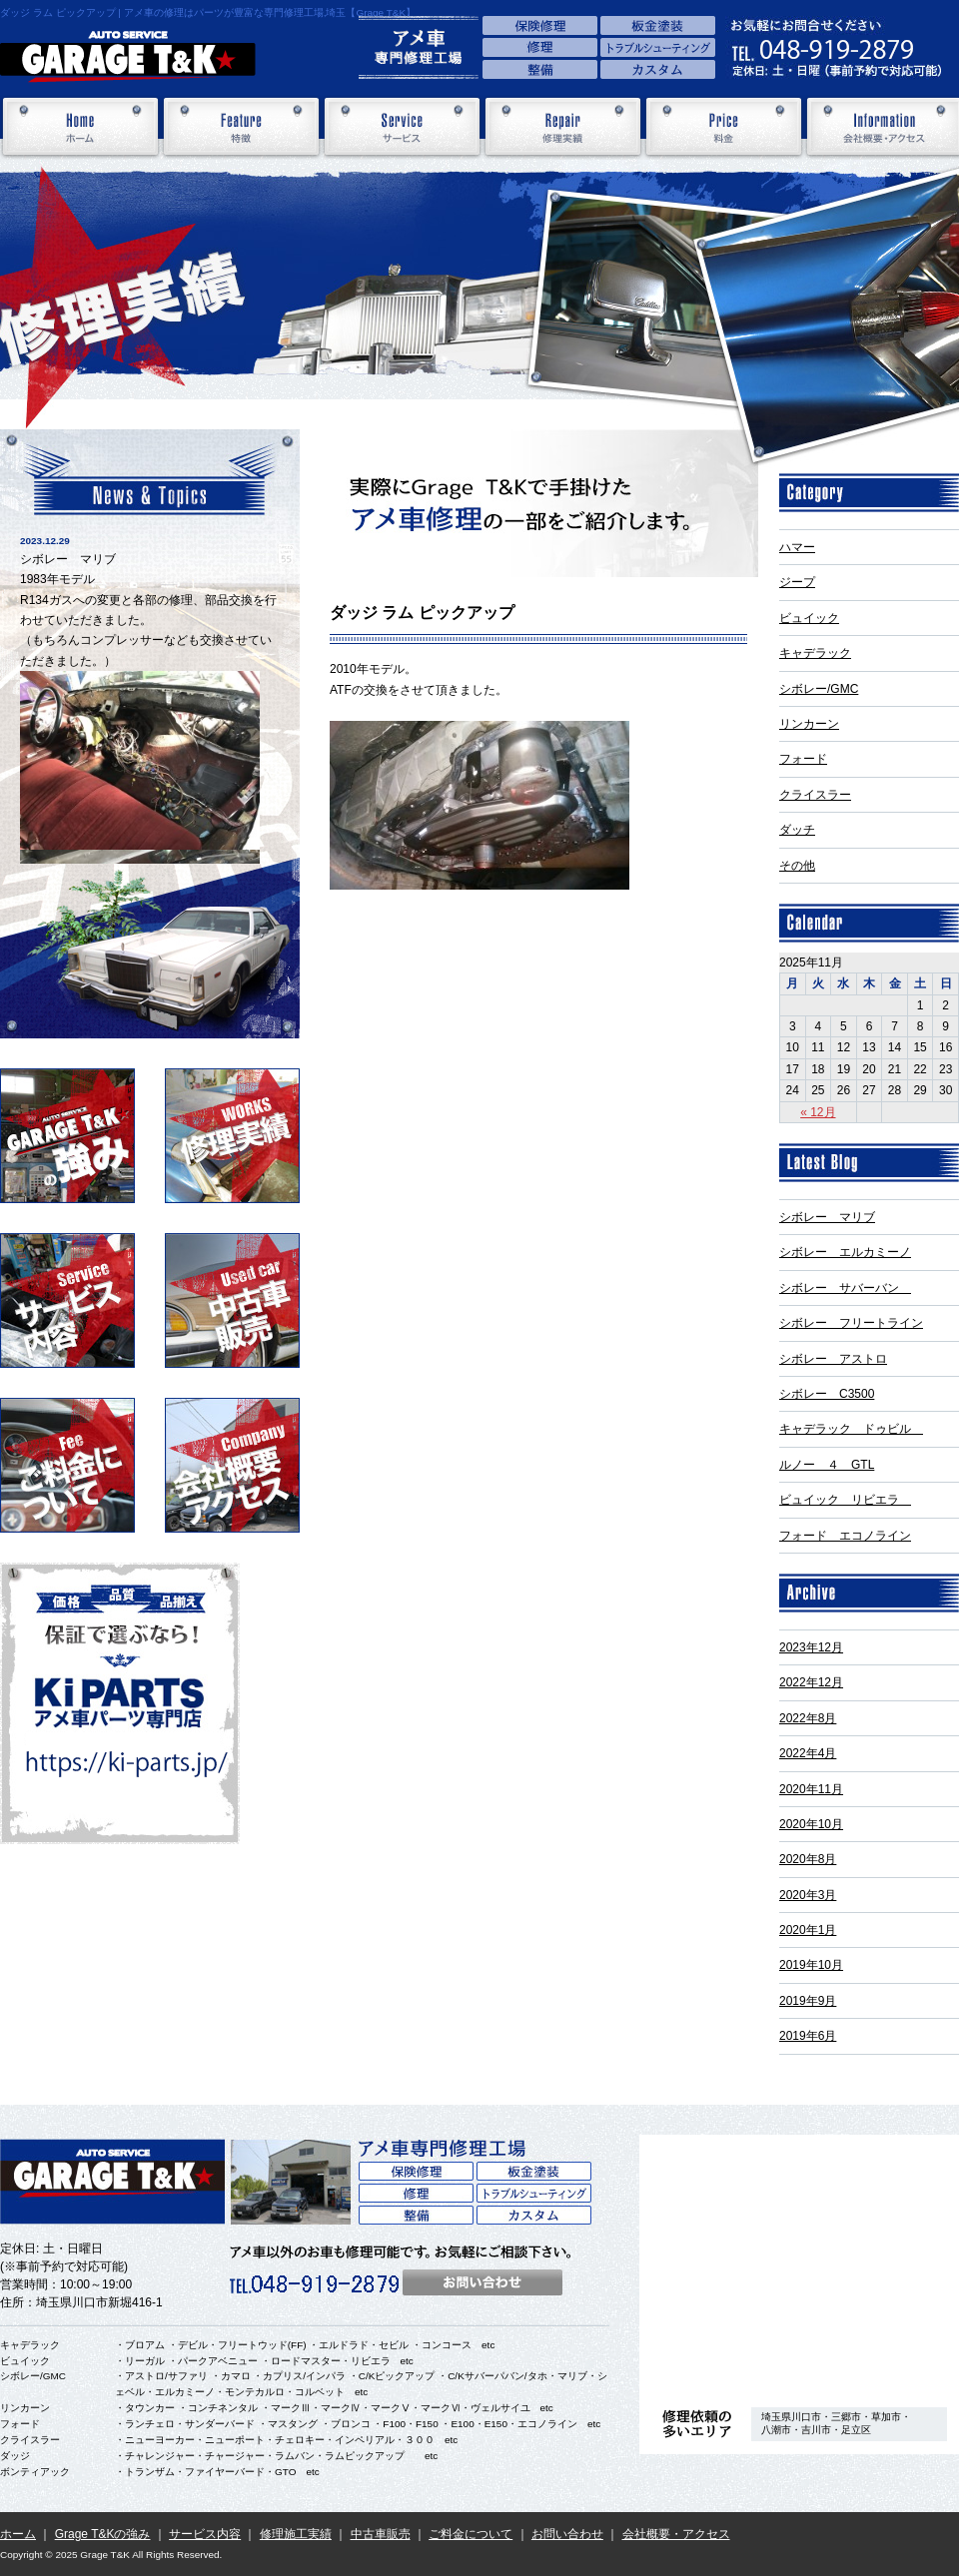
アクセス (799, 2264)
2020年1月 (807, 1930)
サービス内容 (205, 2534)
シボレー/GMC (818, 689)
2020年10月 (811, 1824)
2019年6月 (807, 2036)
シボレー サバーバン (845, 1288)
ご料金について (470, 2534)
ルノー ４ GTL (826, 1465)
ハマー (797, 547)
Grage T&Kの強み (103, 2534)
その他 (797, 866)
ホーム (80, 127)
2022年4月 (807, 1753)
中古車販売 (381, 2534)
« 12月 (817, 1112)
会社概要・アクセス (676, 2534)
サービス (402, 127)
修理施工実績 (296, 2534)
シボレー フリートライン (851, 1323)
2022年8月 (807, 1718)
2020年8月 (807, 1859)
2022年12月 (811, 1682)
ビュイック (809, 618)
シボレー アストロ (833, 1359)
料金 (723, 127)
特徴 (241, 127)
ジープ (797, 582)
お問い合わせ (567, 2534)
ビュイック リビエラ (845, 1500)
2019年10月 (811, 1965)
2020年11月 (811, 1789)
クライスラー (815, 795)
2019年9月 (807, 2001)
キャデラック (815, 653)
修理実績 (562, 127)
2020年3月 (807, 1895)
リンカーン (809, 724)
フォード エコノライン (845, 1536)
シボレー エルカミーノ (845, 1252)
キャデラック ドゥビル (851, 1429)
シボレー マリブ (827, 1217)
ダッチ (797, 830)
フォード (803, 759)
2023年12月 (811, 1647)
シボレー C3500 (826, 1394)
